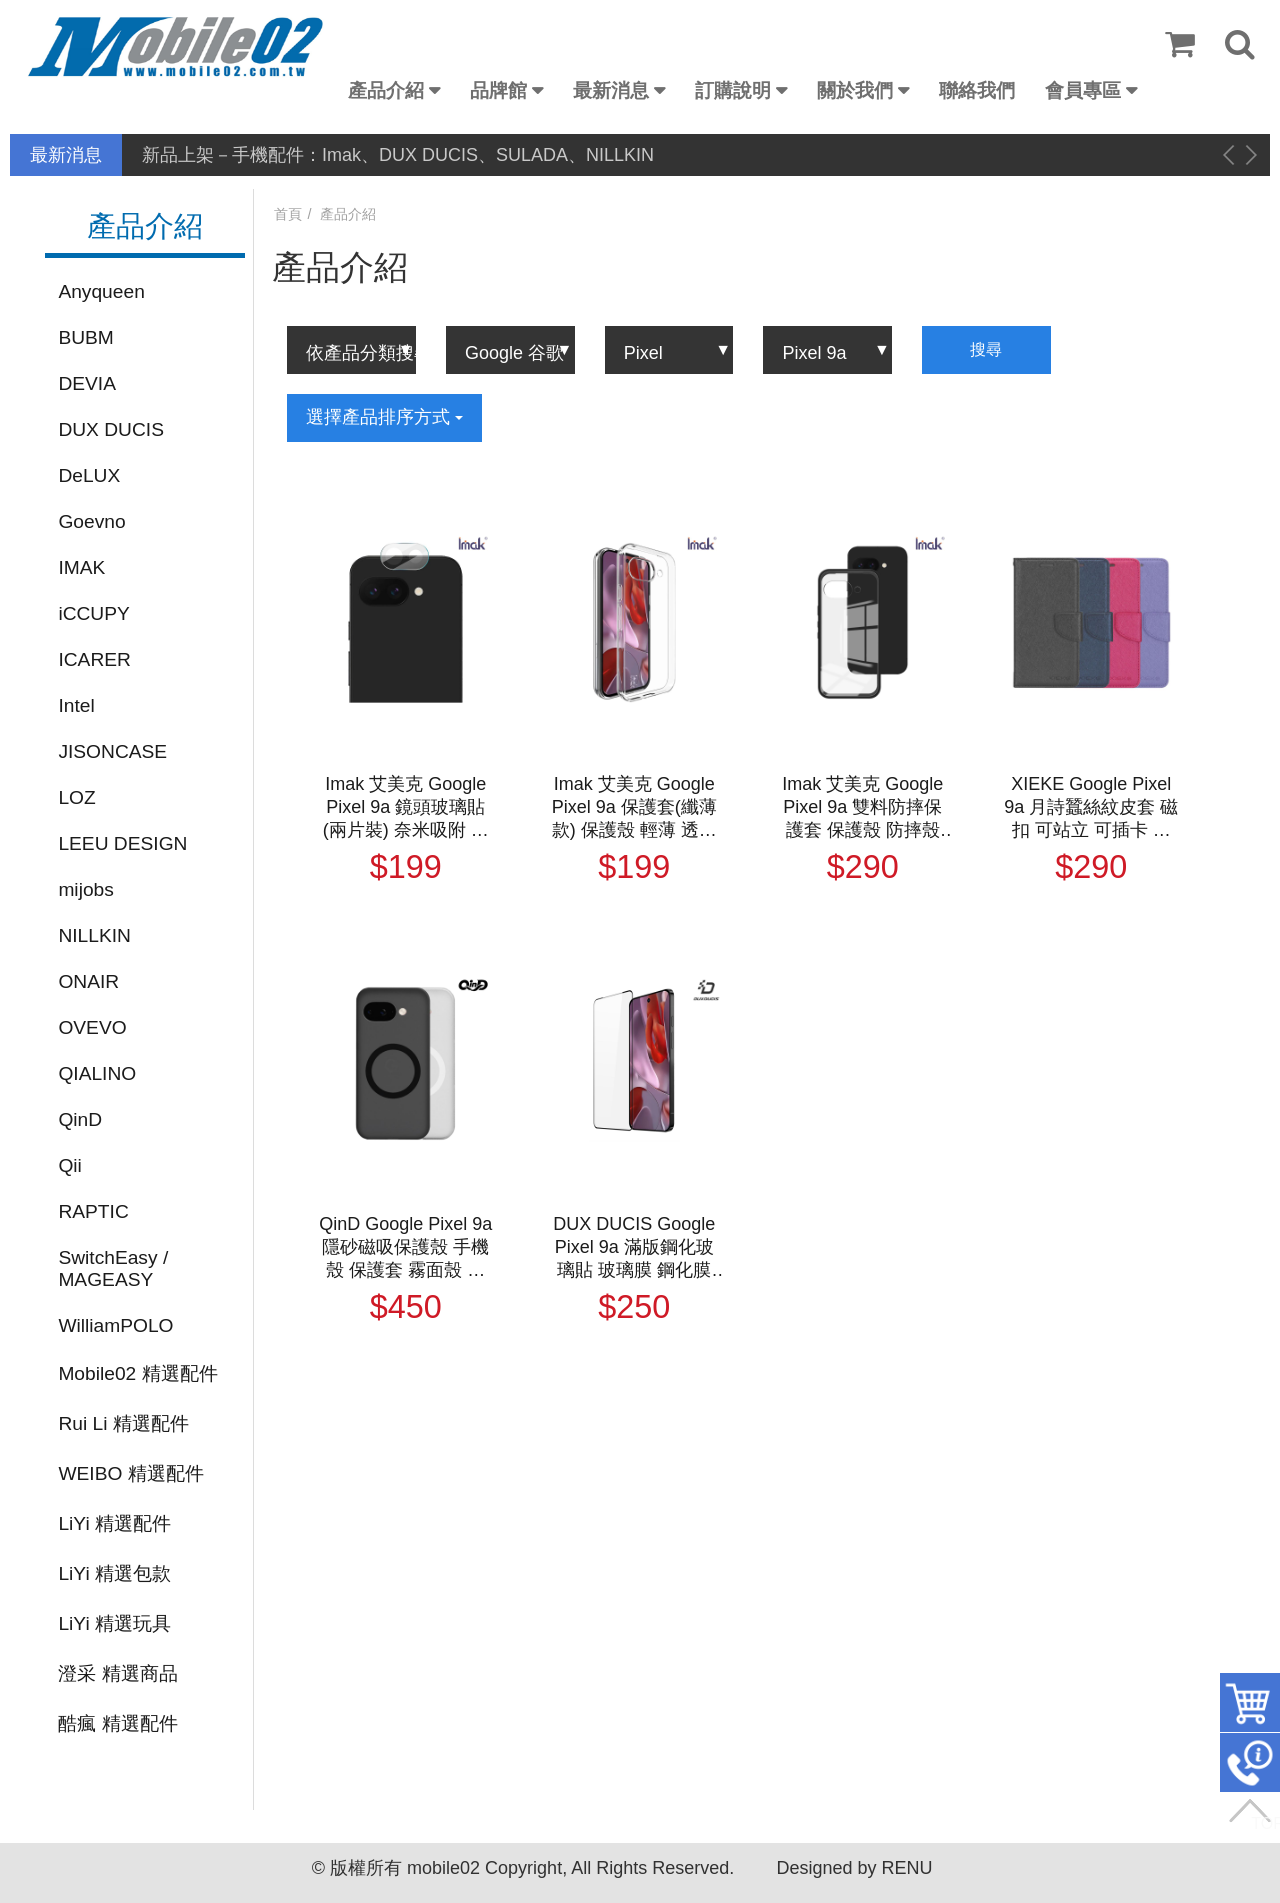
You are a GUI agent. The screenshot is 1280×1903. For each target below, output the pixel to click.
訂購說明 (733, 90)
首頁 (288, 214)
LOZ (76, 797)
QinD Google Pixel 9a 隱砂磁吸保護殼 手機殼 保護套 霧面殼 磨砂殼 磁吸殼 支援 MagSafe (405, 1248)
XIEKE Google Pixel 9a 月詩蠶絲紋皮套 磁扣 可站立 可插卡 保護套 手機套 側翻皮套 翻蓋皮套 (1091, 808)
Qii (69, 1165)
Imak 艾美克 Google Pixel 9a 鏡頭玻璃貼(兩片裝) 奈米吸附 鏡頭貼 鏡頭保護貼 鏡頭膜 (406, 808)
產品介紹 (386, 90)
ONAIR (88, 981)
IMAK (81, 567)
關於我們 (855, 90)
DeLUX (89, 475)
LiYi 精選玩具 (114, 1623)
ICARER (94, 659)
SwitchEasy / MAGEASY (113, 1268)
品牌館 (498, 90)
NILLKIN (94, 935)
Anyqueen (101, 291)
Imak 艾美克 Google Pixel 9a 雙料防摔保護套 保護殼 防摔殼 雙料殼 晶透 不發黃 (862, 808)
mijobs (85, 889)
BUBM (85, 337)
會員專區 (1083, 90)
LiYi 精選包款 (114, 1573)
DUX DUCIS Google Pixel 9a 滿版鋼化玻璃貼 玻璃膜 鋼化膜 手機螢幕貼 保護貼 (634, 1248)
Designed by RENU (854, 1868)
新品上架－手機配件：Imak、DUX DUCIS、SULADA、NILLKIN (398, 155)
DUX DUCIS (111, 429)
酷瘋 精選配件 (117, 1723)
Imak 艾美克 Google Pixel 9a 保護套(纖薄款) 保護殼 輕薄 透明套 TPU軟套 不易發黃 (634, 808)
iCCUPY (93, 613)
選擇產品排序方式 (384, 417)
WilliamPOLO (115, 1325)
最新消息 (611, 90)
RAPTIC (93, 1211)
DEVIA (87, 383)
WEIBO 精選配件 (130, 1473)
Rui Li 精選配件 (123, 1423)
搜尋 (986, 349)
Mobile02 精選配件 (137, 1373)
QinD (80, 1119)
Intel (76, 705)
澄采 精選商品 (117, 1673)
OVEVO (92, 1027)
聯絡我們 (977, 90)
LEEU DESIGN (122, 843)
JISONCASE (112, 751)
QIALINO (97, 1073)
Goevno (91, 521)
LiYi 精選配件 (114, 1523)
